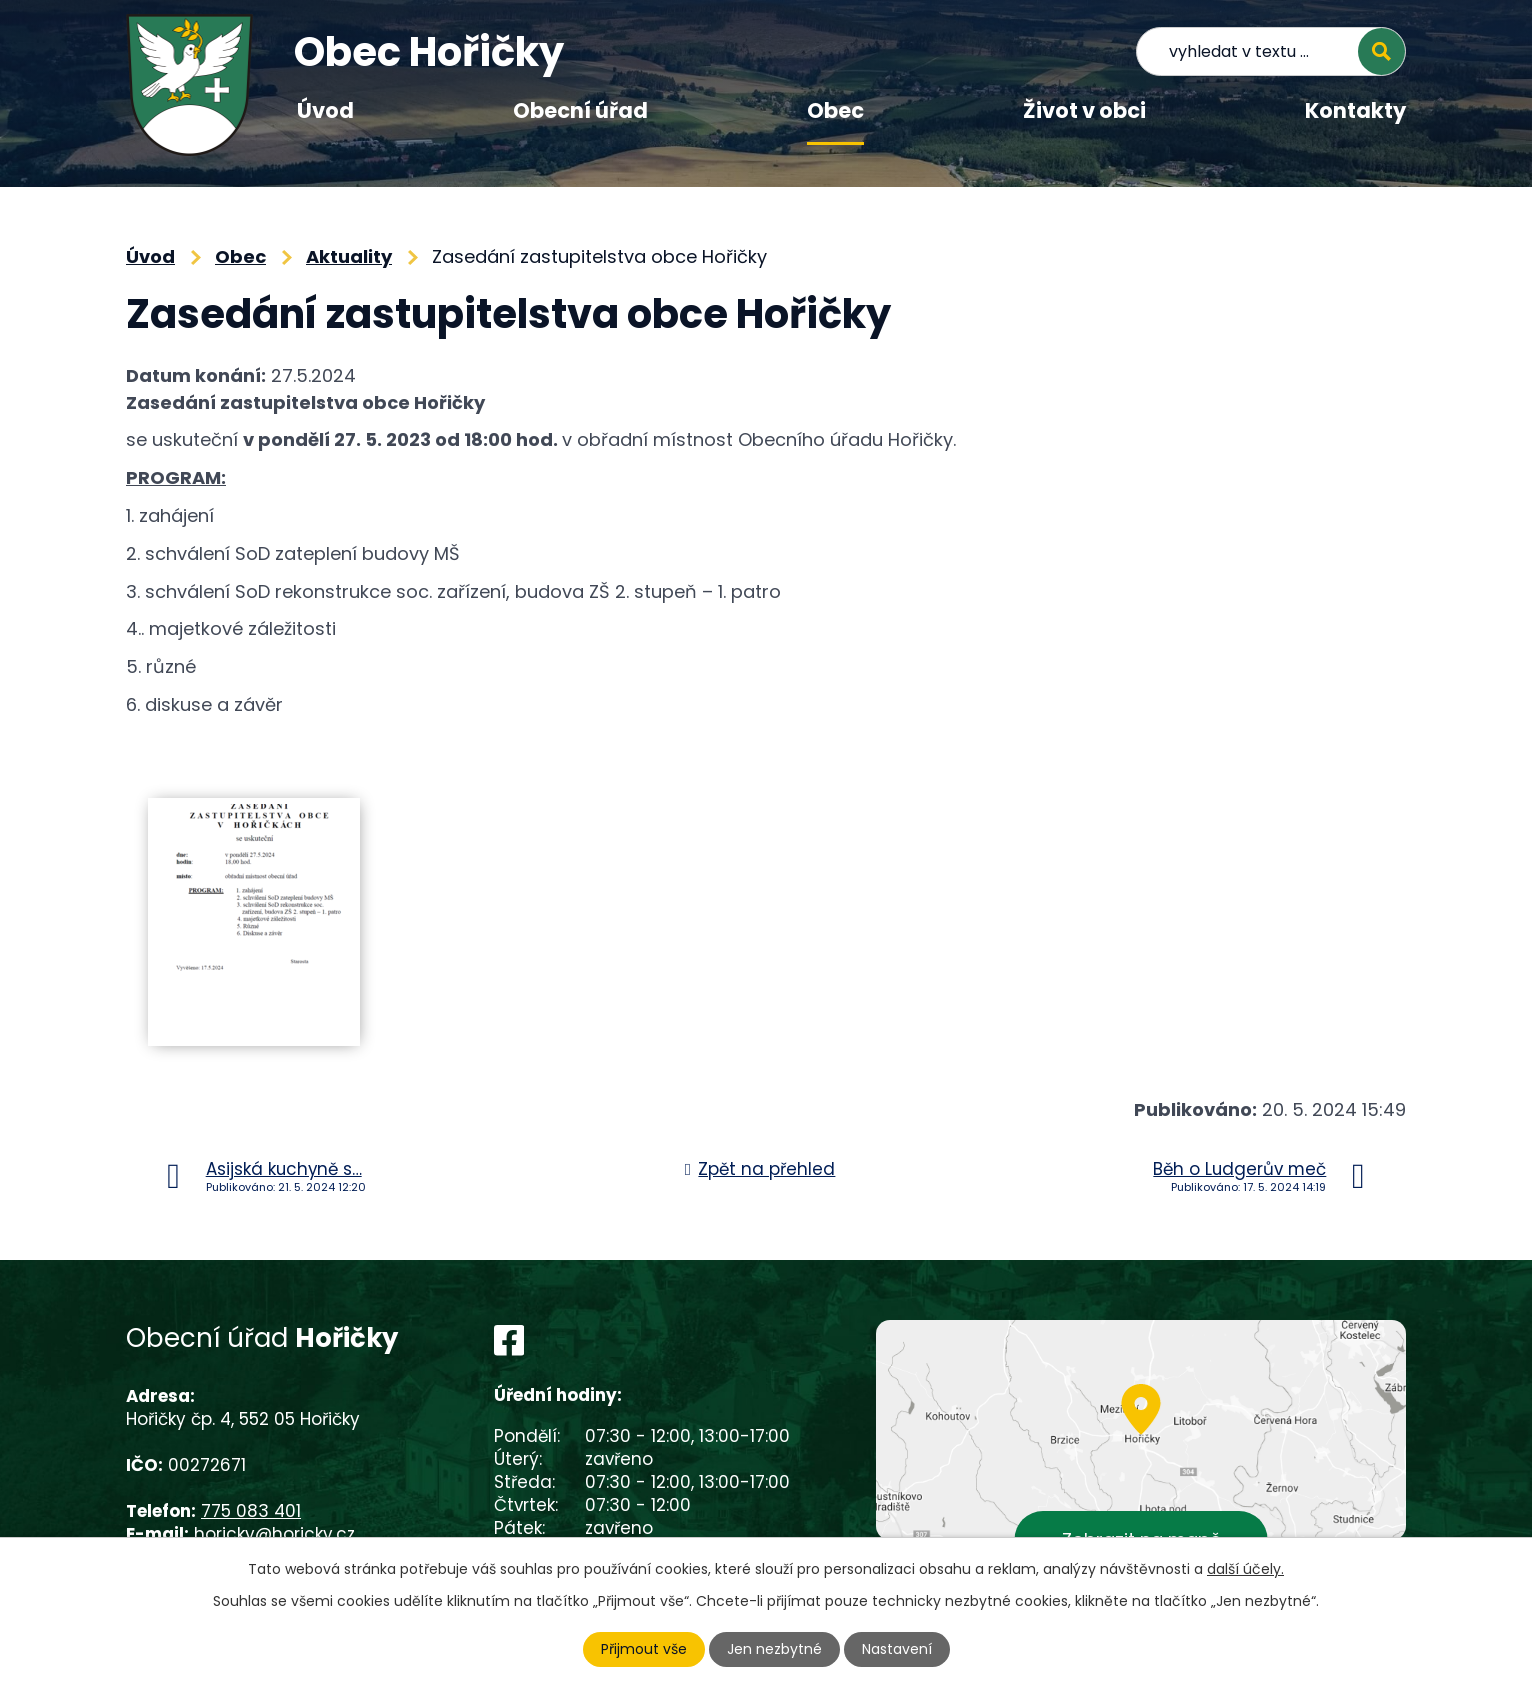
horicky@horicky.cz (274, 1534)
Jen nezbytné (774, 1649)
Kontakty (1355, 110)
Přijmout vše (644, 1649)
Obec (835, 110)
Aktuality (349, 256)
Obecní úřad (580, 110)
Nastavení (897, 1649)
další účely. (1245, 1569)
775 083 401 (251, 1511)
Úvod (325, 110)
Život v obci (1084, 110)
